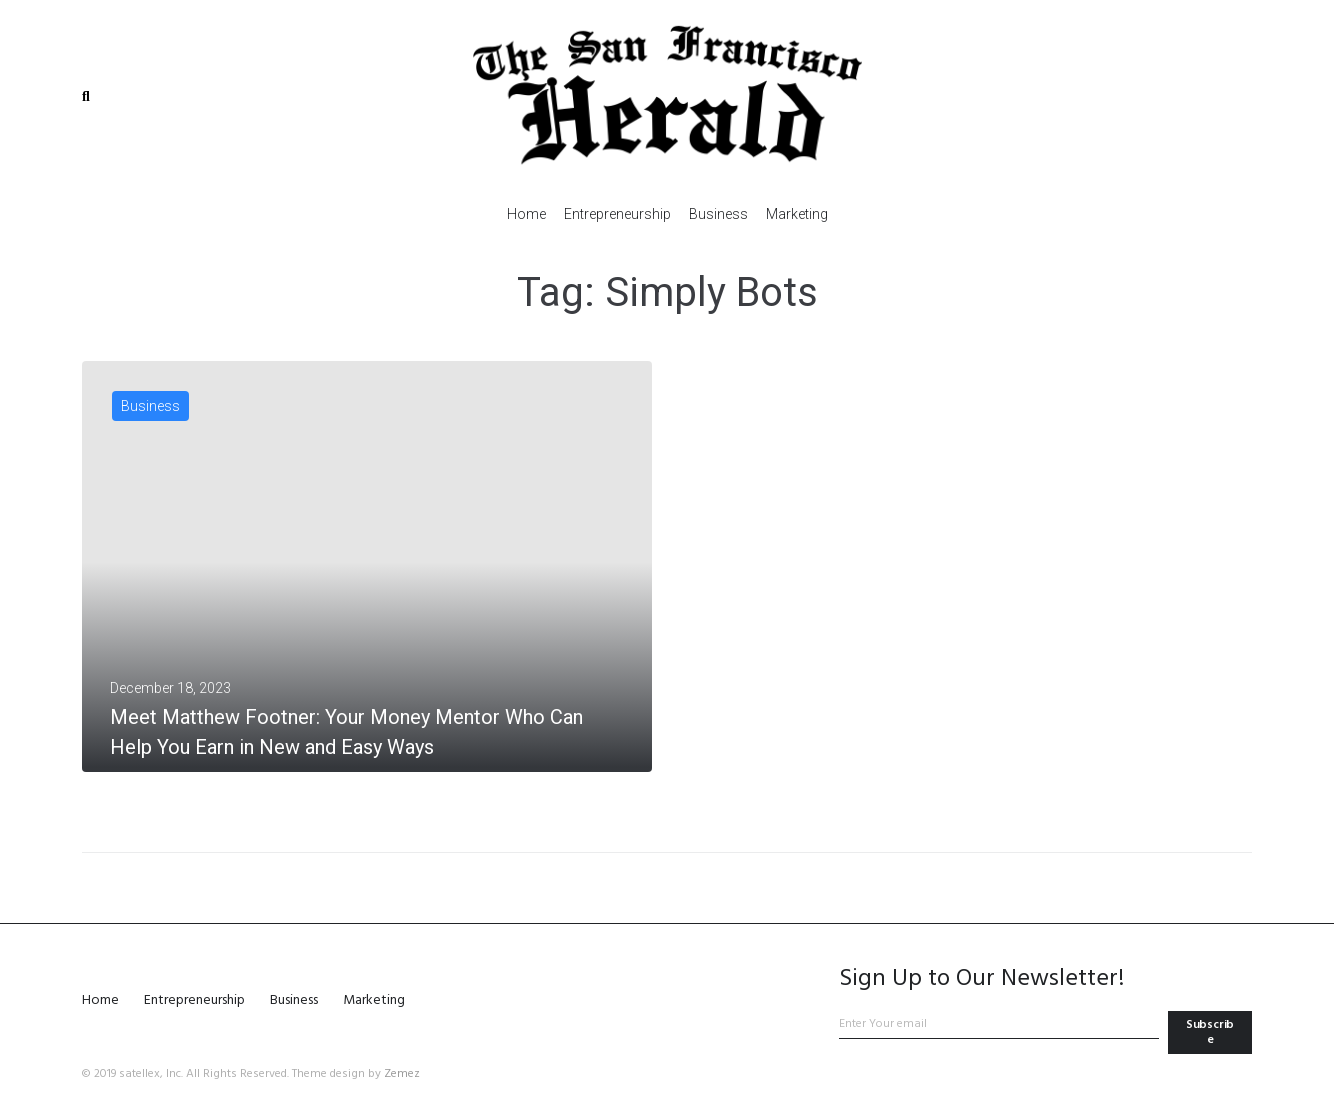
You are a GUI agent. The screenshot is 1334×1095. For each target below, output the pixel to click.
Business (150, 406)
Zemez (402, 1074)
